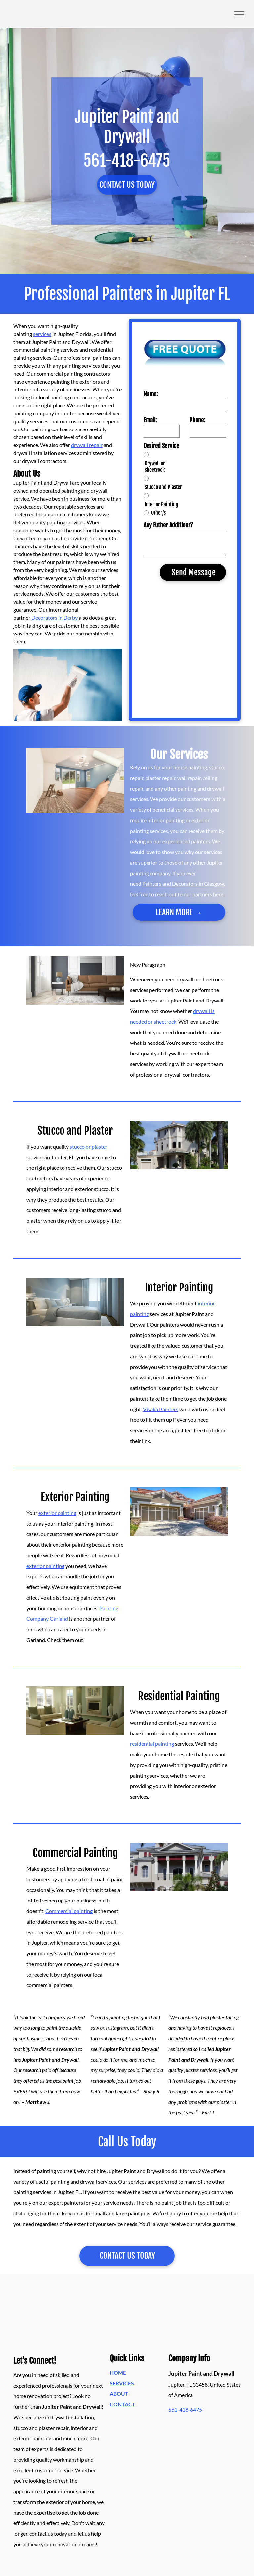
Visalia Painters (160, 1409)
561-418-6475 (185, 2409)
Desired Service (161, 445)
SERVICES (122, 2383)
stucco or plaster (88, 1146)
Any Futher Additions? (168, 525)
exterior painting (57, 1513)
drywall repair (87, 445)
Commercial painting (69, 1911)
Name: (151, 394)
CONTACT (122, 2404)
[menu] (239, 14)
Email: (150, 420)
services (42, 334)
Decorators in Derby (54, 617)
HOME (118, 2372)
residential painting (152, 1743)
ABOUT (119, 2394)
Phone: (197, 420)
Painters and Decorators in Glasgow (183, 883)
